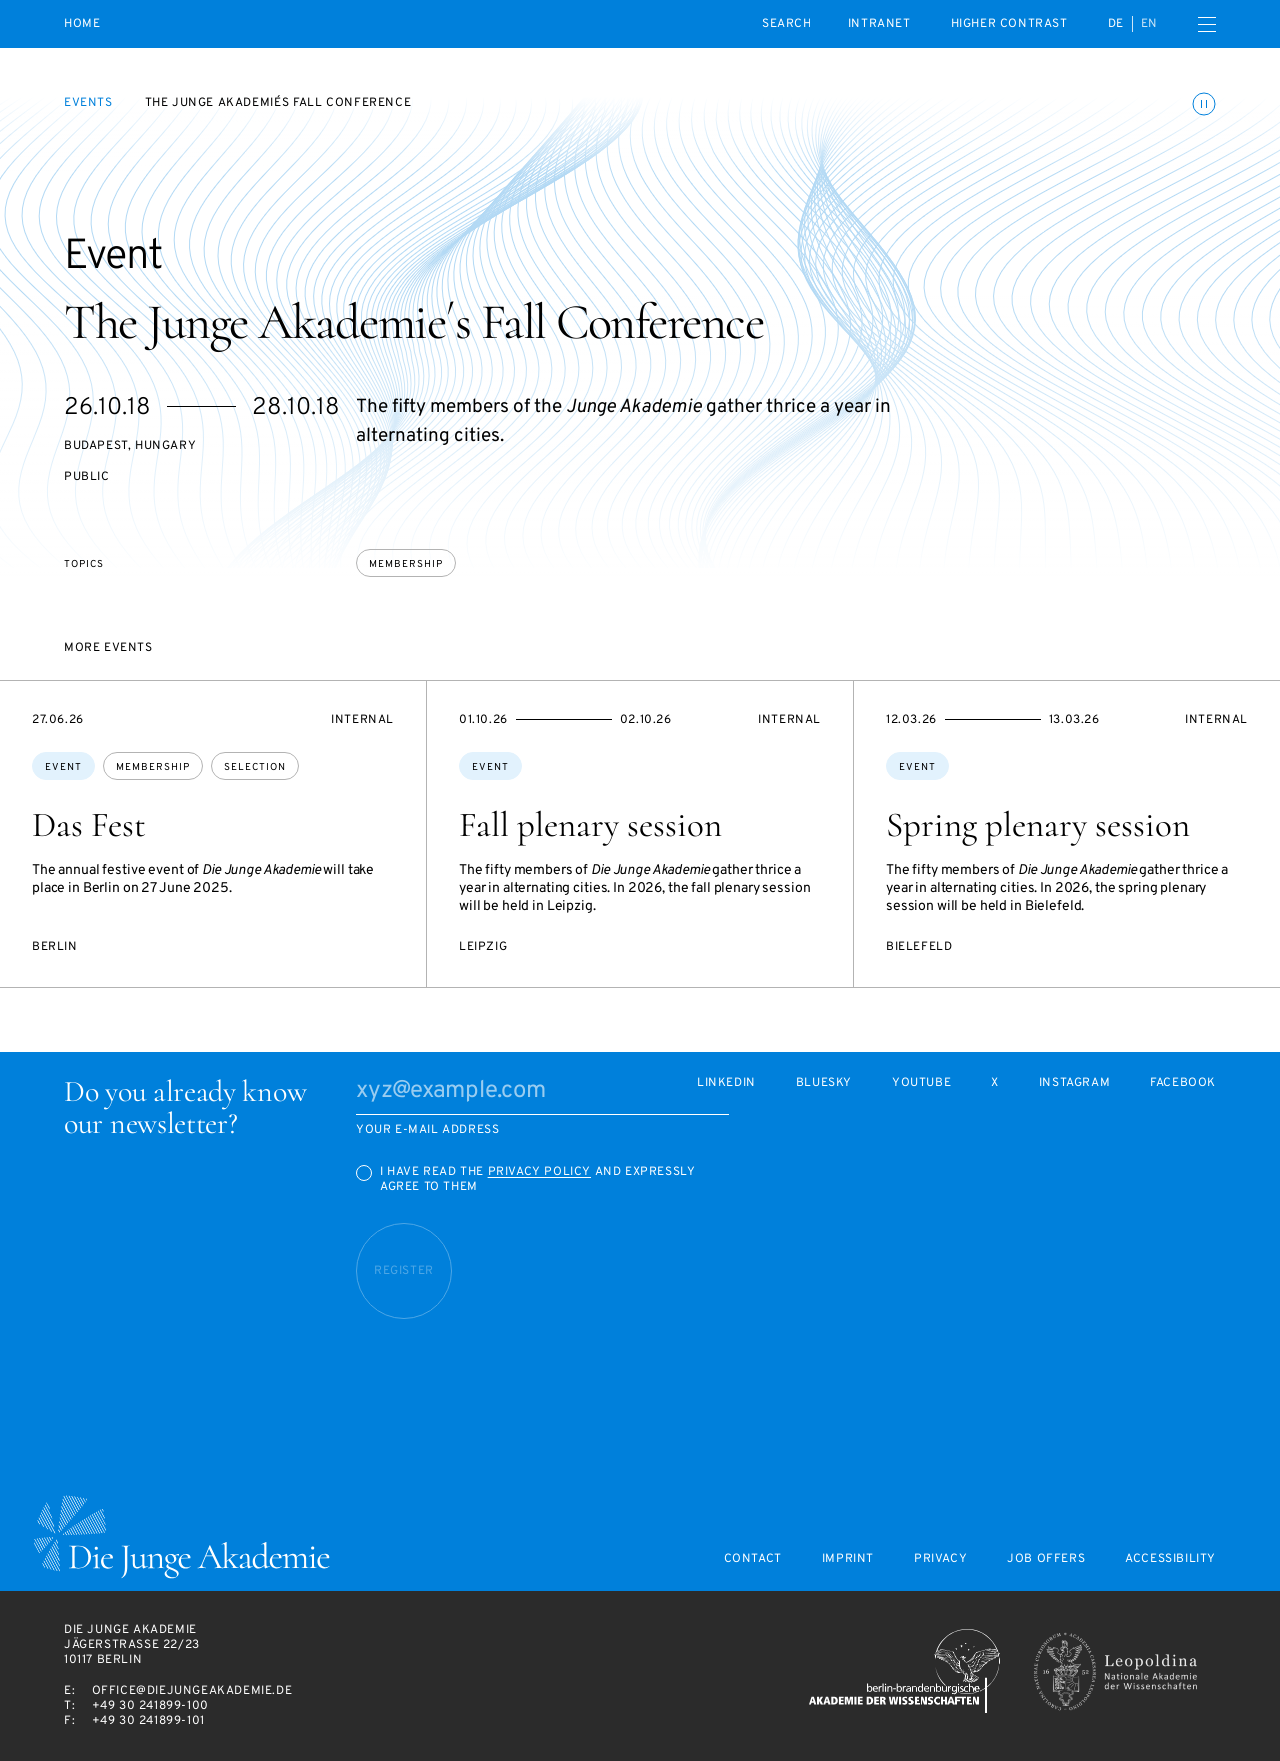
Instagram (1074, 1083)
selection (255, 767)
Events (88, 103)
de (1116, 24)
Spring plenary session (1038, 825)
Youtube (921, 1083)
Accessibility (1170, 1559)
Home (82, 24)
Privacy (940, 1559)
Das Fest (89, 825)
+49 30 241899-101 (148, 1721)
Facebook (1183, 1083)
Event (63, 767)
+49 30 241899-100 (150, 1706)
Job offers (1046, 1559)
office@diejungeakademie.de (192, 1691)
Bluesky (824, 1083)
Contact (753, 1559)
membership (406, 564)
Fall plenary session (590, 825)
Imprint (848, 1559)
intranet (879, 24)
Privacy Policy (539, 1172)
